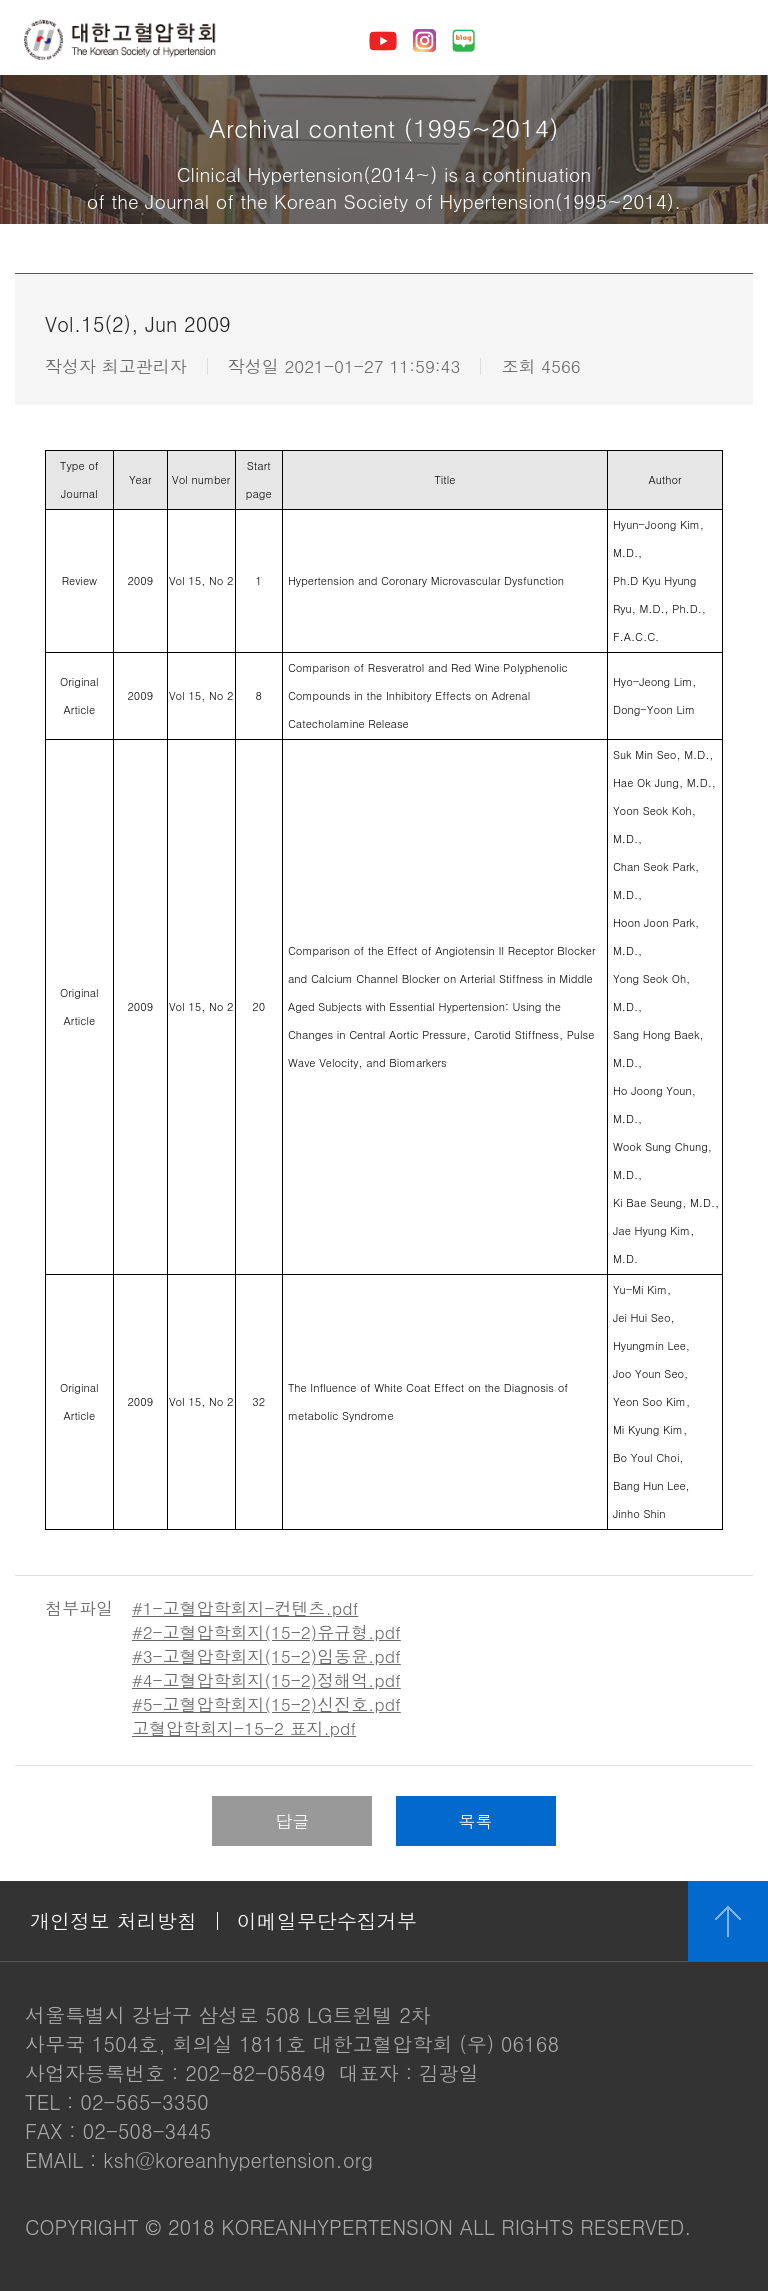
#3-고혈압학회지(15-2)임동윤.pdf (266, 1656)
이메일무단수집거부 (327, 1920)
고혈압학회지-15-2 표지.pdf (244, 1728)
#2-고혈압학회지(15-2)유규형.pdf (266, 1632)
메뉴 (724, 40)
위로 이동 (728, 1921)
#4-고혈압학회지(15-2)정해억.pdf (266, 1680)
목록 (476, 1821)
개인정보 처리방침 (113, 1920)
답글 (292, 1821)
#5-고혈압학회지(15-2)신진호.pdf (266, 1704)
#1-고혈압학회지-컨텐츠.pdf (245, 1608)
